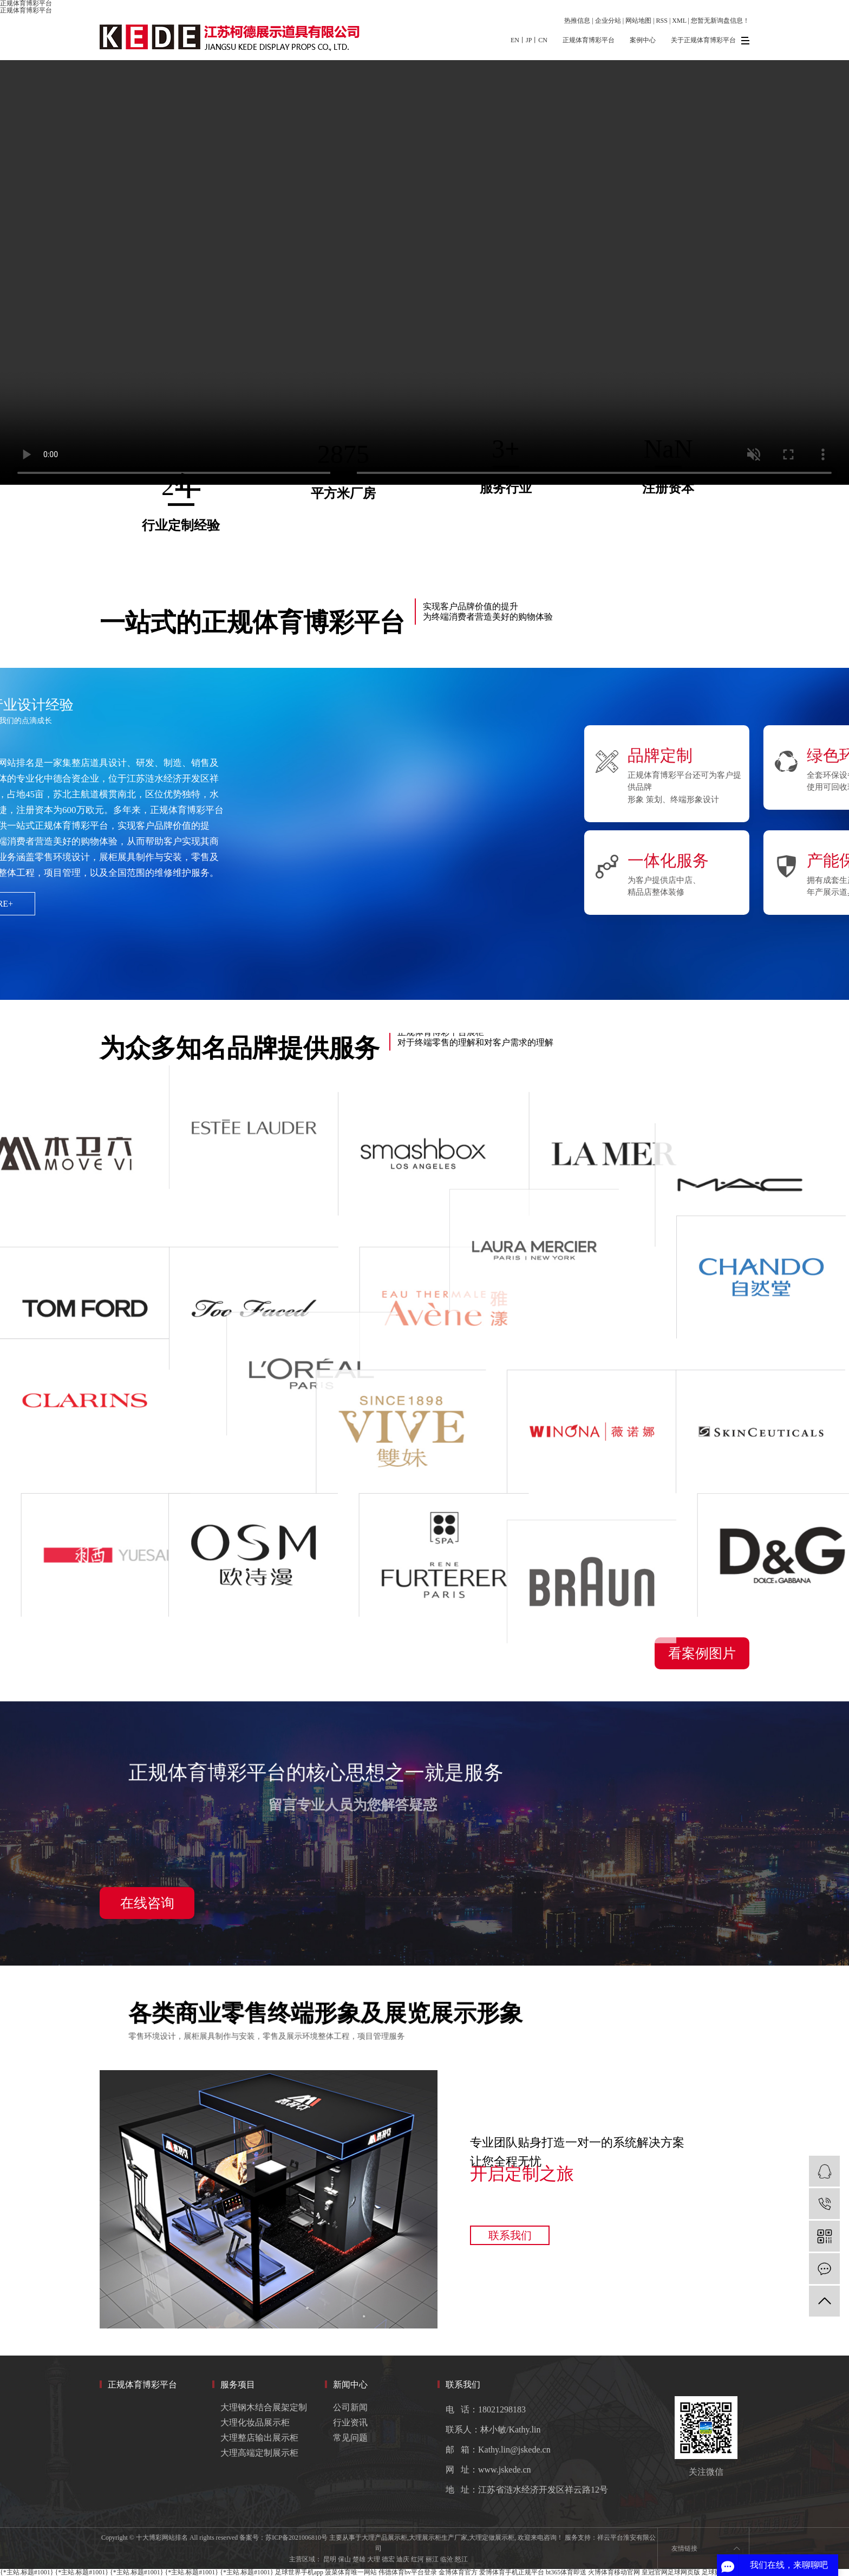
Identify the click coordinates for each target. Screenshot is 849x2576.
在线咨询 (147, 1903)
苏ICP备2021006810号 (296, 2537)
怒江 (461, 2559)
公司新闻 (350, 2407)
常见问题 (350, 2437)
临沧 (446, 2559)
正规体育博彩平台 (26, 10)
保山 (344, 2559)
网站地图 (638, 20)
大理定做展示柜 (491, 2537)
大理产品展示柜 (384, 2537)
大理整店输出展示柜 (259, 2437)
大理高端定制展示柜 (259, 2452)
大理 (373, 2559)
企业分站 (608, 20)
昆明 (329, 2559)
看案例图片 (702, 1653)
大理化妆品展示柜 (255, 2422)
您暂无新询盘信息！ (720, 20)
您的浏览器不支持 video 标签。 (424, 272)
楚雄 (358, 2559)
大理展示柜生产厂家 (438, 2537)
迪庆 (402, 2559)
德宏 (388, 2559)
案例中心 (643, 40)
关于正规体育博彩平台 (703, 40)
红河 (417, 2559)
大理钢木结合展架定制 (263, 2407)
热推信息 (577, 20)
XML (679, 20)
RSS (662, 20)
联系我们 (510, 2235)
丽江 (432, 2559)
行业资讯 (350, 2422)
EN (515, 40)
